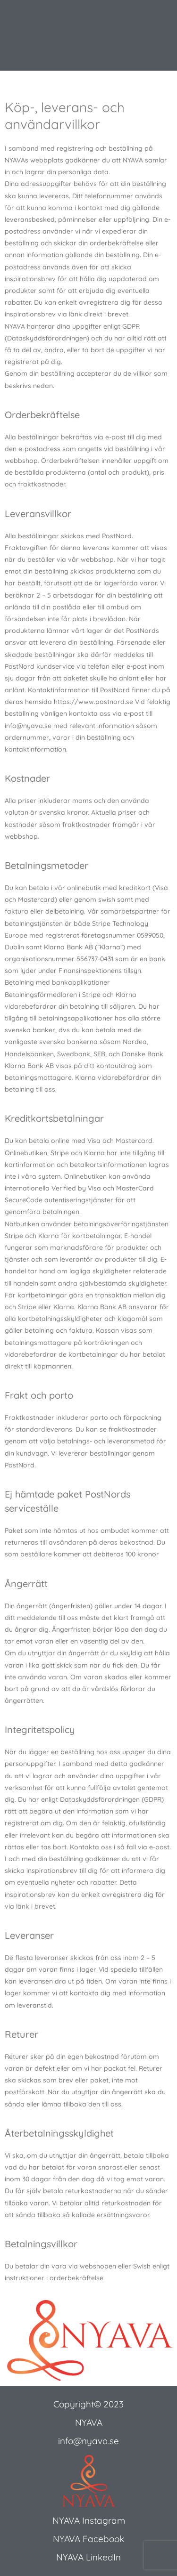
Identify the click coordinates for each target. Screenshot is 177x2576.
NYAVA (88, 2422)
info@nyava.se (88, 2440)
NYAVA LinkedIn (88, 2557)
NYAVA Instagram (88, 2520)
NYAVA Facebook (88, 2538)
